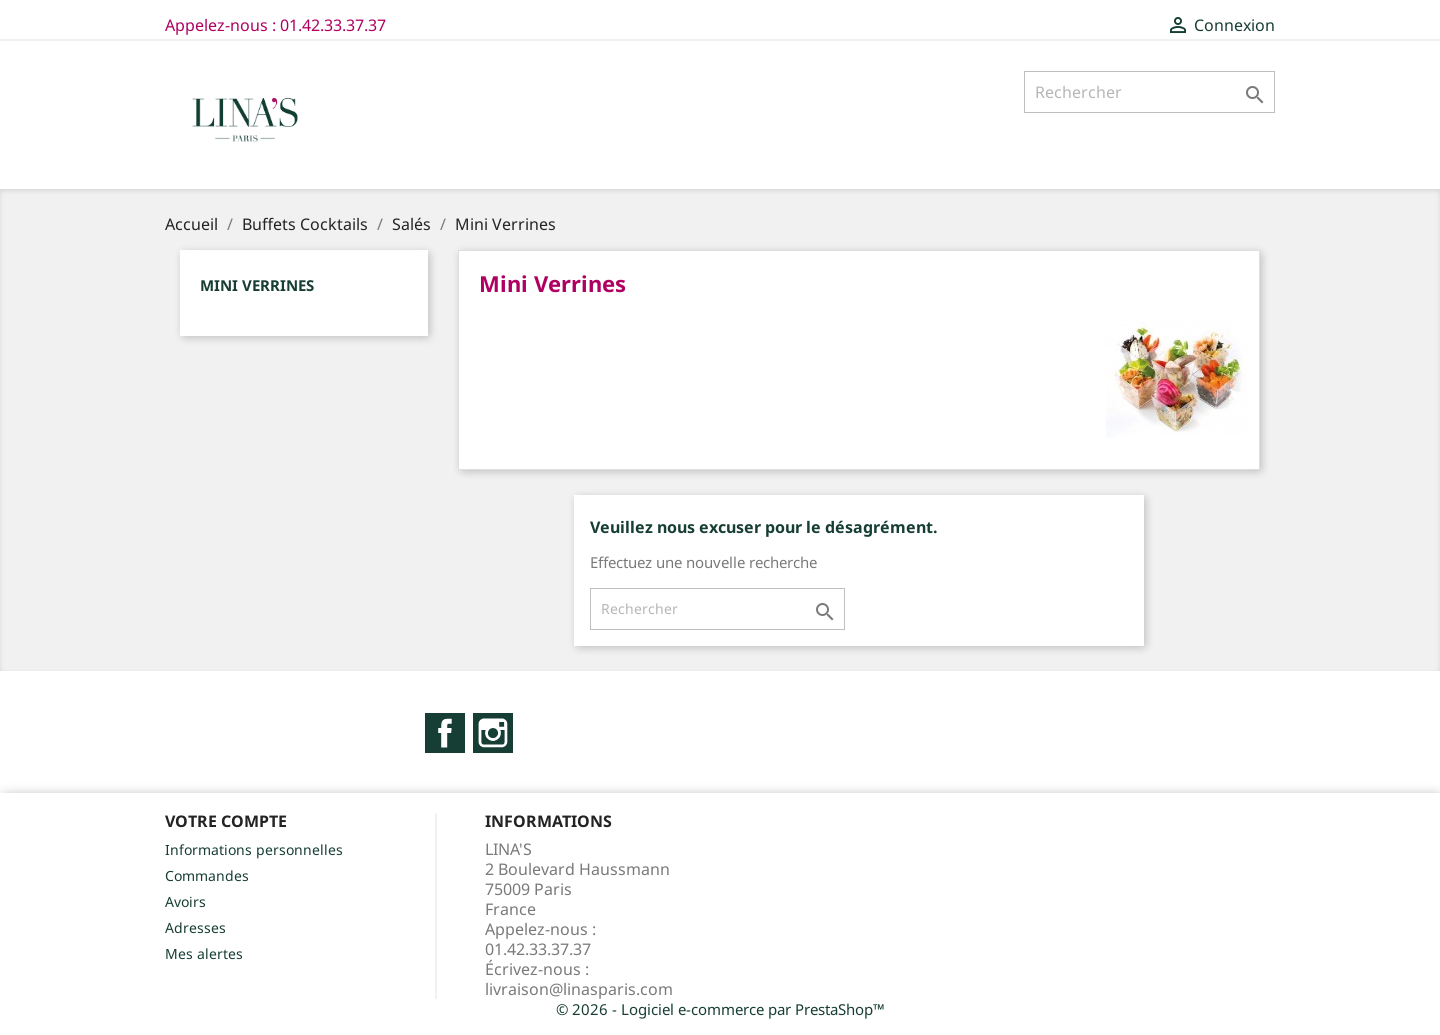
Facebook (445, 733)
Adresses (195, 927)
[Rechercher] (1149, 92)
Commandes (207, 875)
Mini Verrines (257, 285)
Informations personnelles (254, 849)
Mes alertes (204, 953)
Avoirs (185, 901)
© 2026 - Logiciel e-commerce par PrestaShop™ (720, 1009)
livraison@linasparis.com (579, 989)
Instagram (493, 733)
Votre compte (226, 821)
